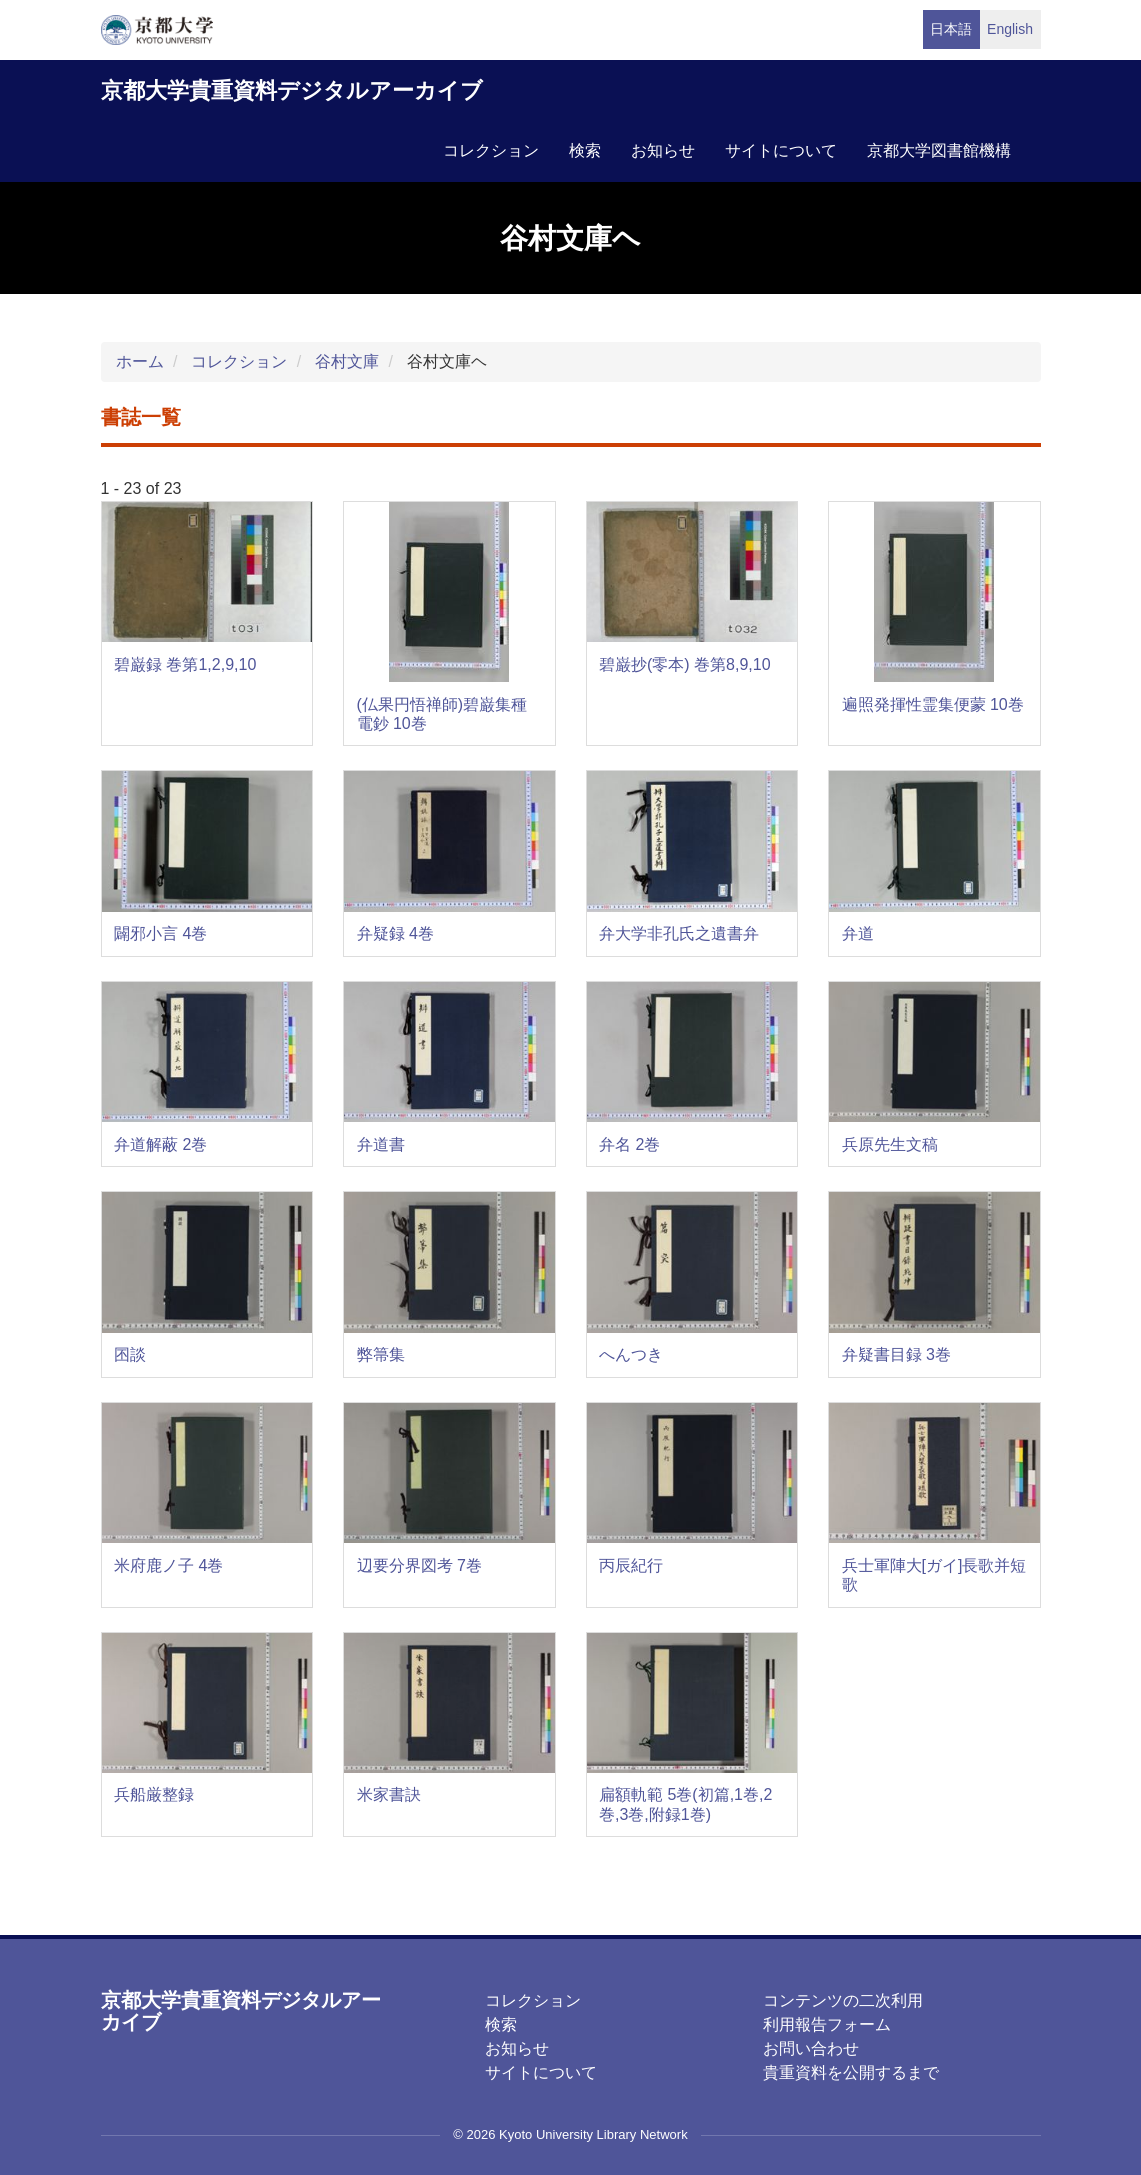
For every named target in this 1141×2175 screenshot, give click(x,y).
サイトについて (781, 150)
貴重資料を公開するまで (851, 2072)
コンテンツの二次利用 (843, 2000)
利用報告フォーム (827, 2024)
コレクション (491, 150)
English (1010, 29)
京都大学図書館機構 (939, 150)
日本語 (951, 29)
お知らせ (663, 150)
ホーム (140, 361)
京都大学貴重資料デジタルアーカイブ (292, 90)
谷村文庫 (347, 361)
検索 (585, 150)
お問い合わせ (811, 2048)
